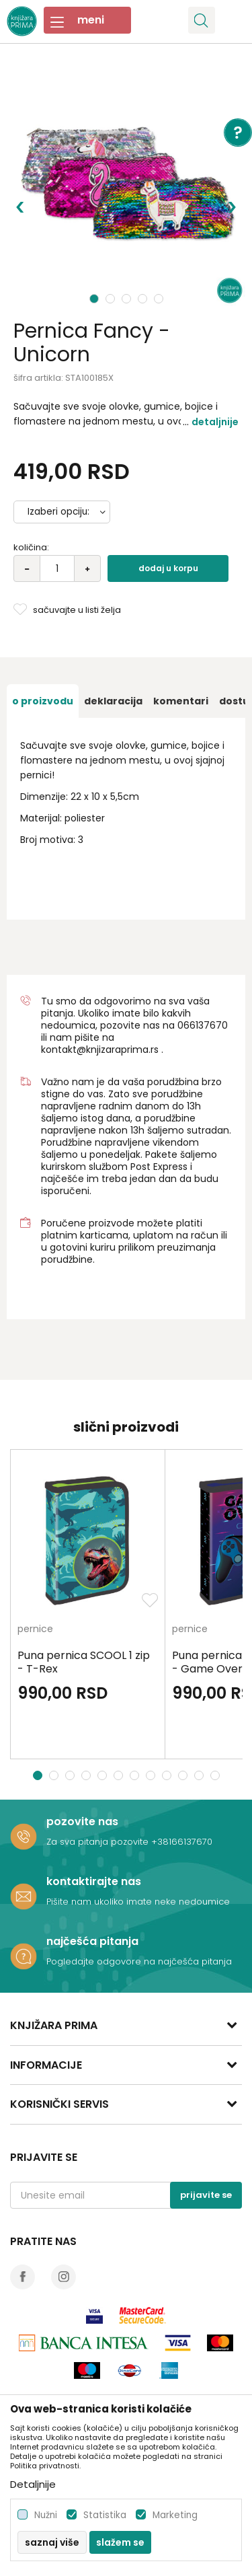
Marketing (175, 2515)
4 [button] (144, 298)
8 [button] (152, 1775)
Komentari (180, 701)
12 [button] (217, 1775)
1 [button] (94, 298)
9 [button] (168, 1775)
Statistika (104, 2515)
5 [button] (160, 298)
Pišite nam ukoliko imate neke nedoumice (138, 1901)
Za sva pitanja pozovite (98, 1841)
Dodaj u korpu (168, 568)
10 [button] (184, 1775)
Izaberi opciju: (58, 511)
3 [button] (128, 298)
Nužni (45, 2515)
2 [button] (111, 298)
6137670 (209, 1025)
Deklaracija (113, 701)
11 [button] (201, 1775)
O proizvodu (42, 701)
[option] (126, 186)
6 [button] (120, 1775)
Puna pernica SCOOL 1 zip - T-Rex (83, 1662)
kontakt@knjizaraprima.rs (100, 1049)
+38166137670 (181, 1841)
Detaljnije (215, 422)
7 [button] (136, 1775)
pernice (35, 1629)
